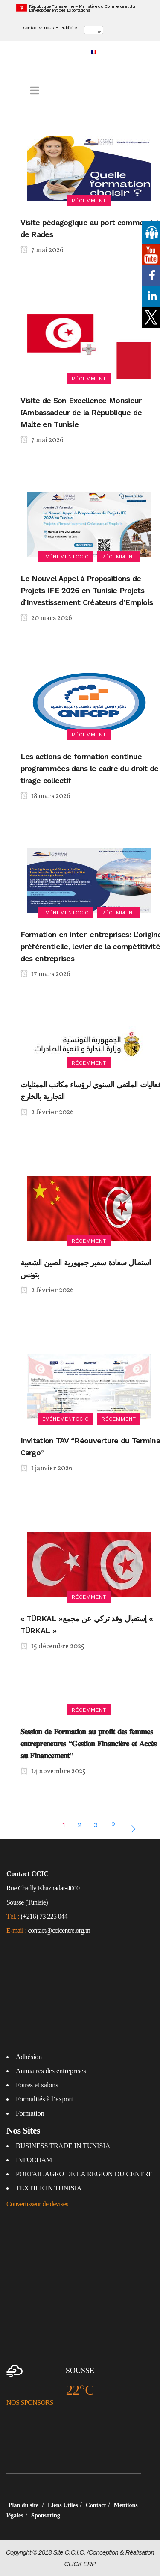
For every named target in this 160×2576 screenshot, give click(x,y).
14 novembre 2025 (53, 1772)
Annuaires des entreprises (51, 2070)
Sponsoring (45, 2515)
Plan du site (24, 2505)
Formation (30, 2113)
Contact (96, 2505)
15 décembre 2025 (52, 1647)
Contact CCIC (27, 1873)
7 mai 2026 (42, 251)
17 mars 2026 (45, 975)
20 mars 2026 (46, 619)
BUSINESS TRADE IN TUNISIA (63, 2145)
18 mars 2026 (45, 797)
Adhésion (29, 2056)
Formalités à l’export (44, 2099)
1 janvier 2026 (46, 1469)
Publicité (68, 27)
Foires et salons (37, 2085)
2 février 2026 (47, 1113)
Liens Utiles (63, 2505)
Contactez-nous (38, 27)
